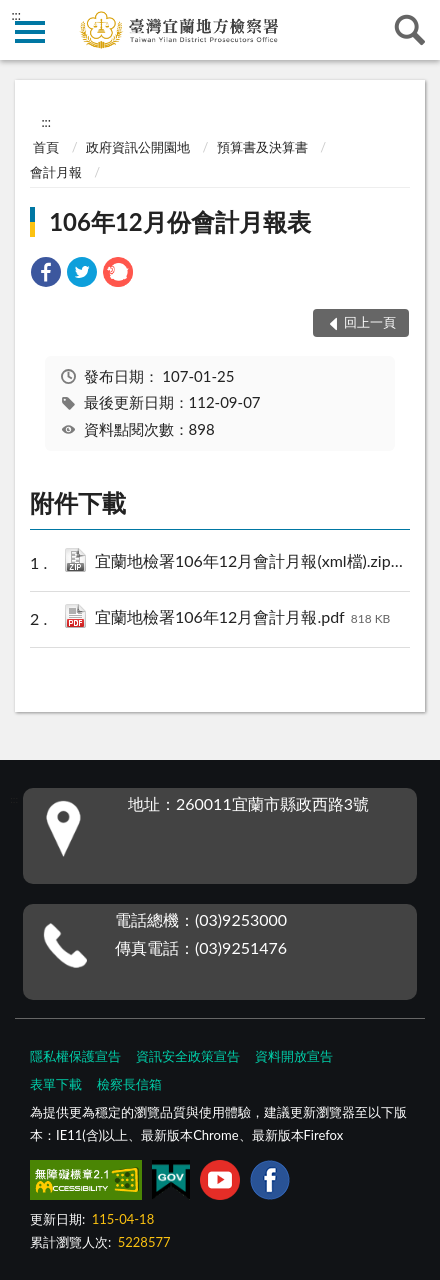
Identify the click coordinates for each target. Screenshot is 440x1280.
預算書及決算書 (262, 147)
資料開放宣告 (294, 1056)
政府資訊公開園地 (138, 147)
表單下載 (56, 1084)
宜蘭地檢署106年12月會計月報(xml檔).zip (256, 562)
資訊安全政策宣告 (188, 1056)
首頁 (46, 147)
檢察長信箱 (129, 1084)
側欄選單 (30, 32)
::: (16, 15)
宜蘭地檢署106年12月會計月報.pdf (242, 618)
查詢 (410, 30)
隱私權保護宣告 (75, 1056)
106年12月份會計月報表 (180, 221)
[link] (46, 274)
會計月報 (56, 172)
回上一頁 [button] (370, 322)
